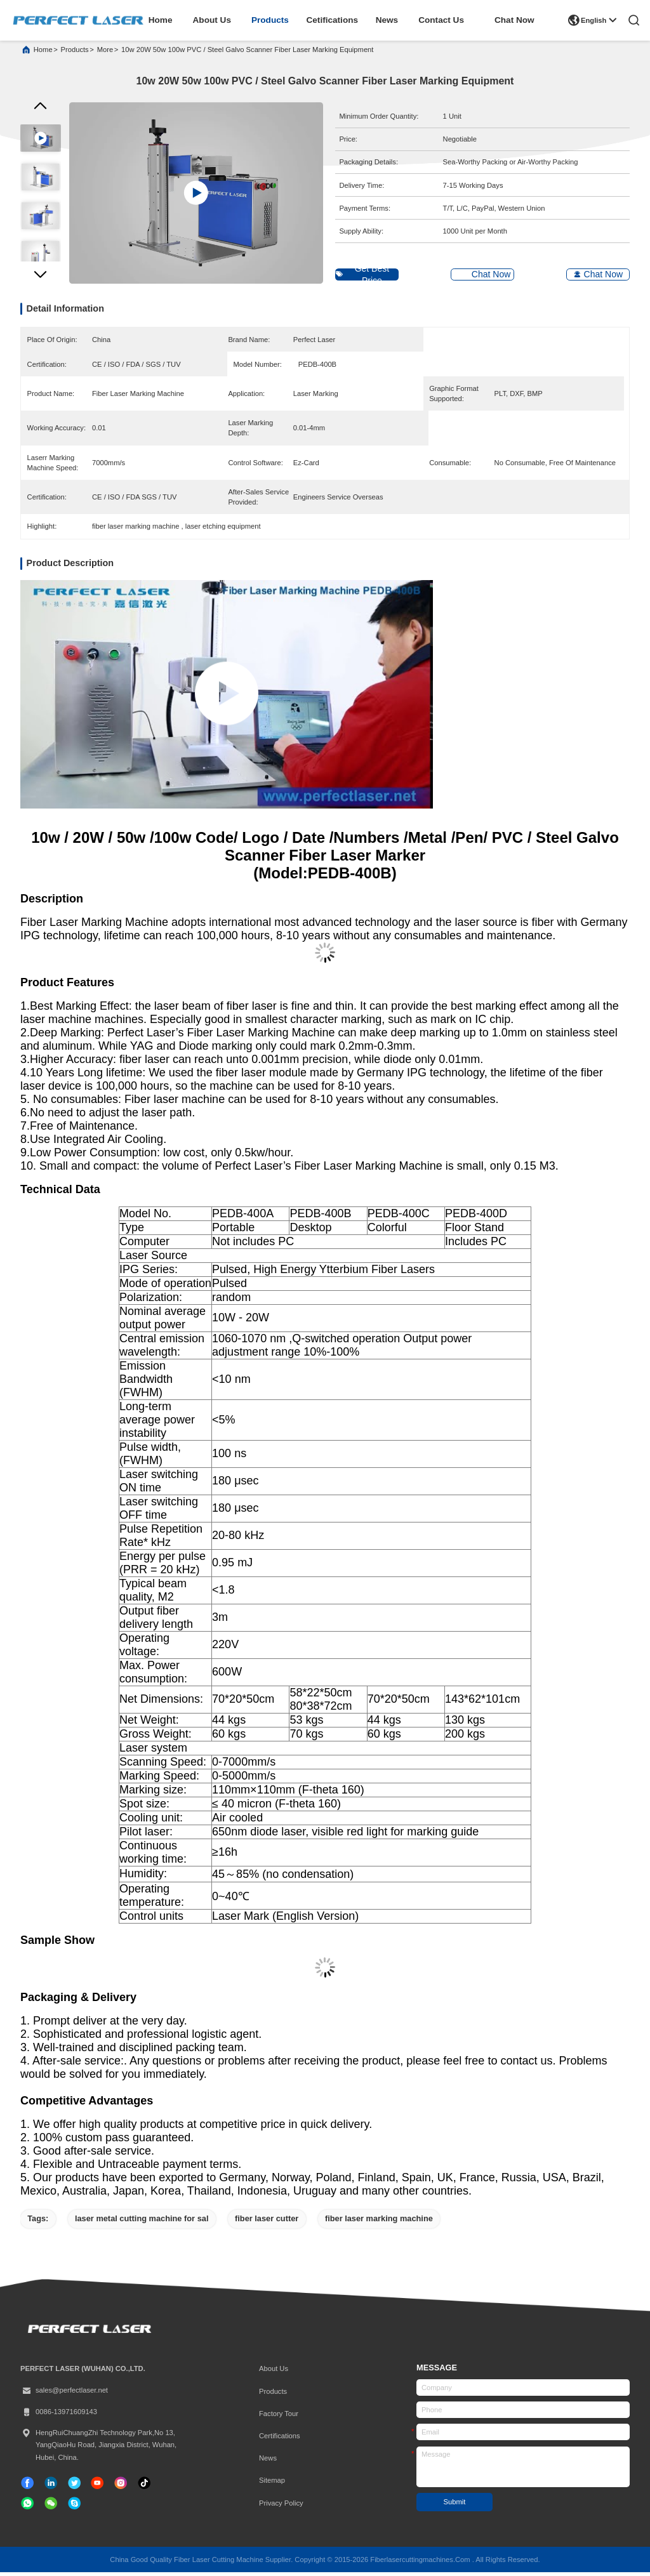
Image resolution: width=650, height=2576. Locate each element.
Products (273, 2395)
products (270, 20)
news (387, 20)
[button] (40, 281)
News (268, 2462)
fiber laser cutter (266, 2222)
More (105, 53)
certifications (279, 2439)
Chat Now (514, 20)
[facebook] (27, 2486)
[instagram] (121, 2486)
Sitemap (272, 2484)
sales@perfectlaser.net (64, 2395)
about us (212, 20)
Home (43, 53)
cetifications (332, 20)
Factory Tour (278, 2417)
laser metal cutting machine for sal (142, 2222)
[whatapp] (27, 2507)
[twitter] (74, 2486)
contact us (441, 20)
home (161, 20)
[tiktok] (97, 2486)
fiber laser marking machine (379, 2222)
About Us (273, 2373)
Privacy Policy (281, 2507)
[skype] (74, 2507)
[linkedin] (51, 2486)
